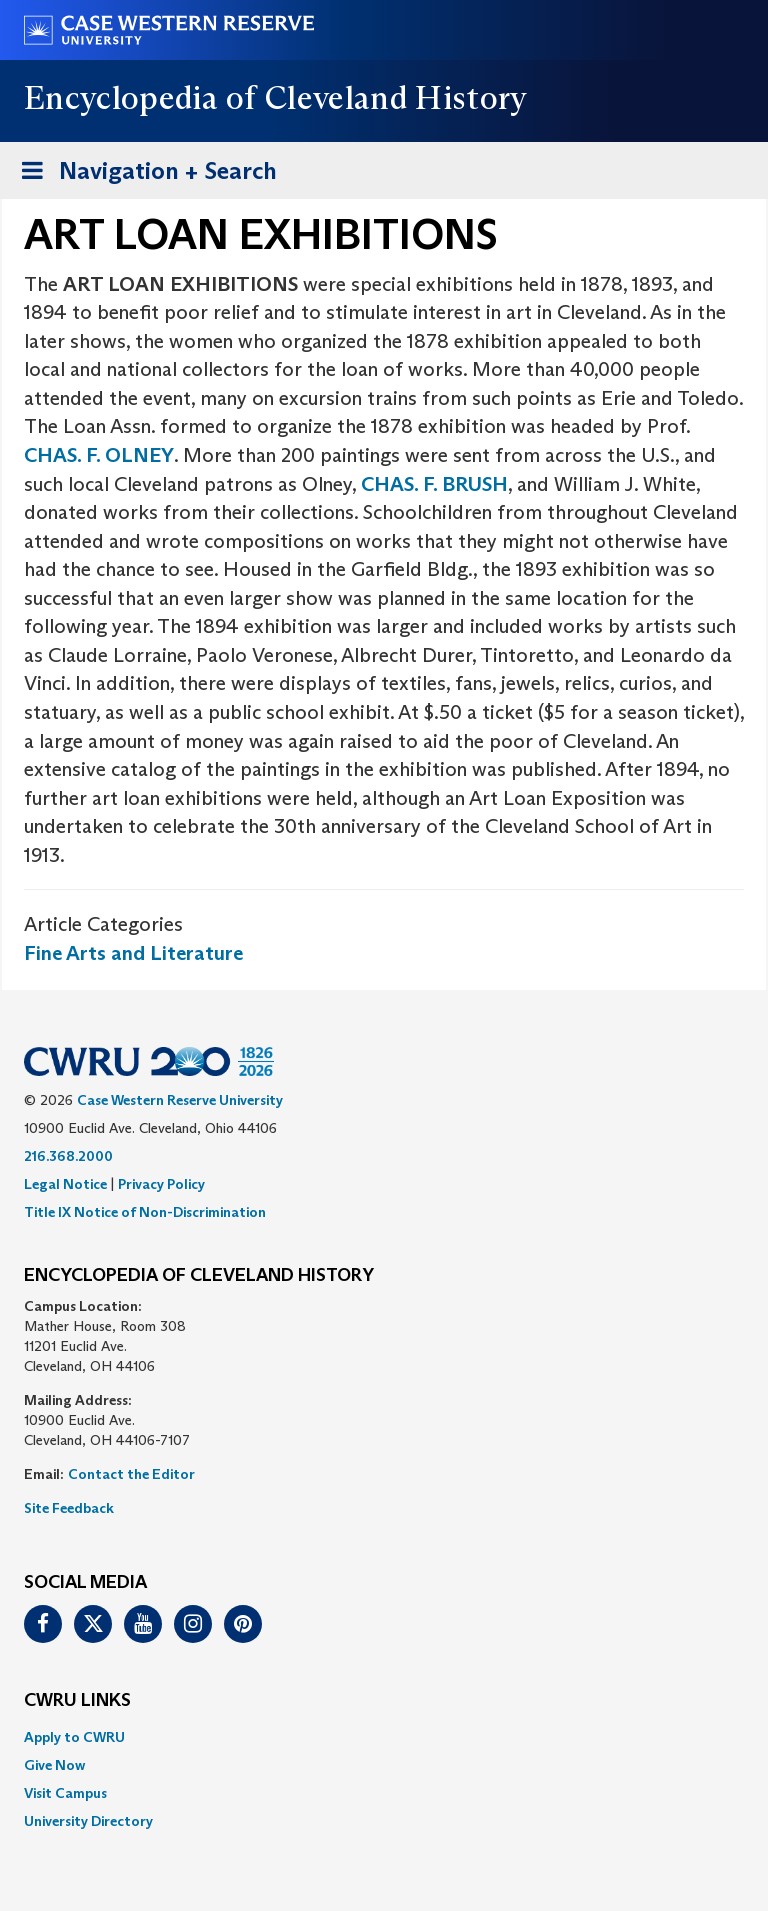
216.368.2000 (68, 1156)
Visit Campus (65, 1793)
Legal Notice (65, 1184)
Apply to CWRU (74, 1737)
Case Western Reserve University (180, 1100)
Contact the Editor (131, 1474)
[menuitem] (384, 1737)
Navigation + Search (143, 174)
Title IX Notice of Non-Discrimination (145, 1212)
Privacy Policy (161, 1184)
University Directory (88, 1821)
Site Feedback (69, 1508)
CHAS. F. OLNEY (99, 455)
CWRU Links (77, 1701)
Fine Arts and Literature (133, 953)
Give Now (54, 1765)
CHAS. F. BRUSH (434, 484)
